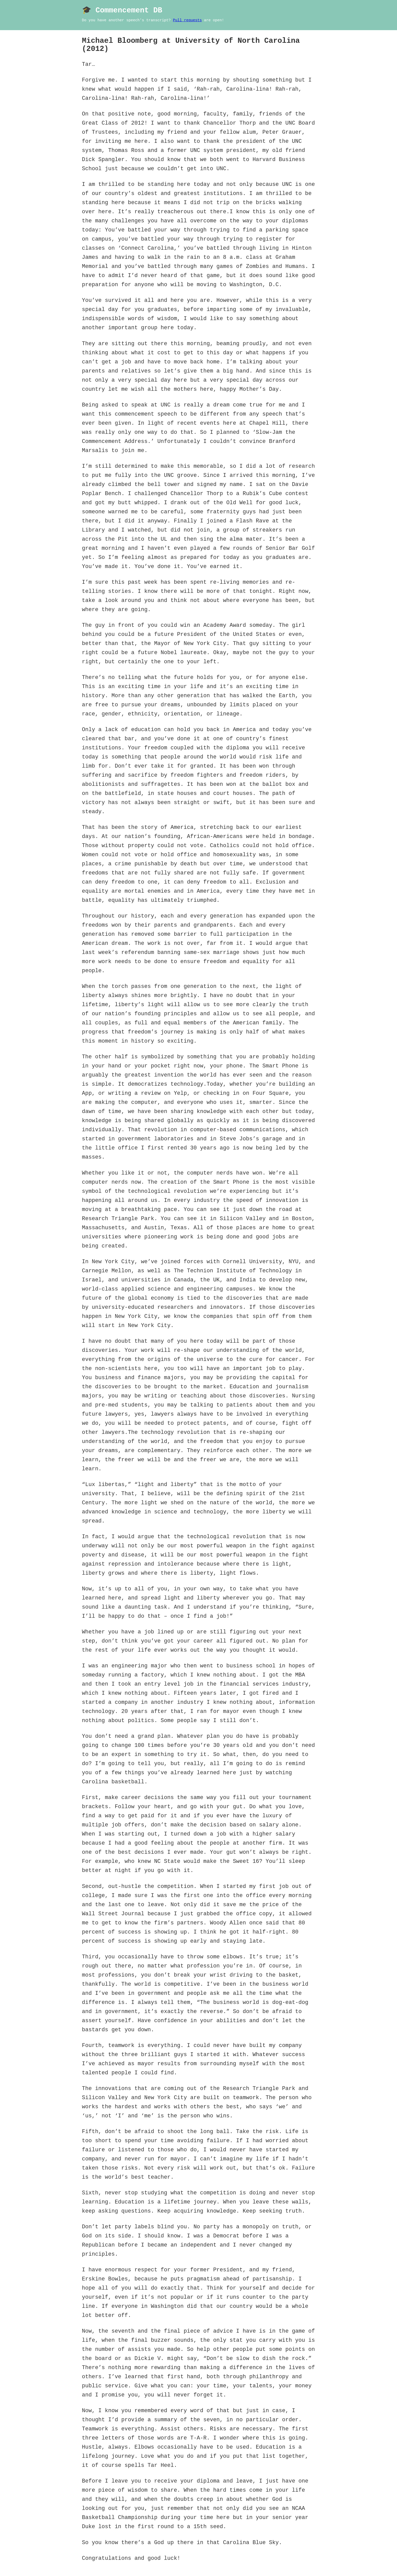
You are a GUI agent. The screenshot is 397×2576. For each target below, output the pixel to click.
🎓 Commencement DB (122, 11)
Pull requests (187, 20)
